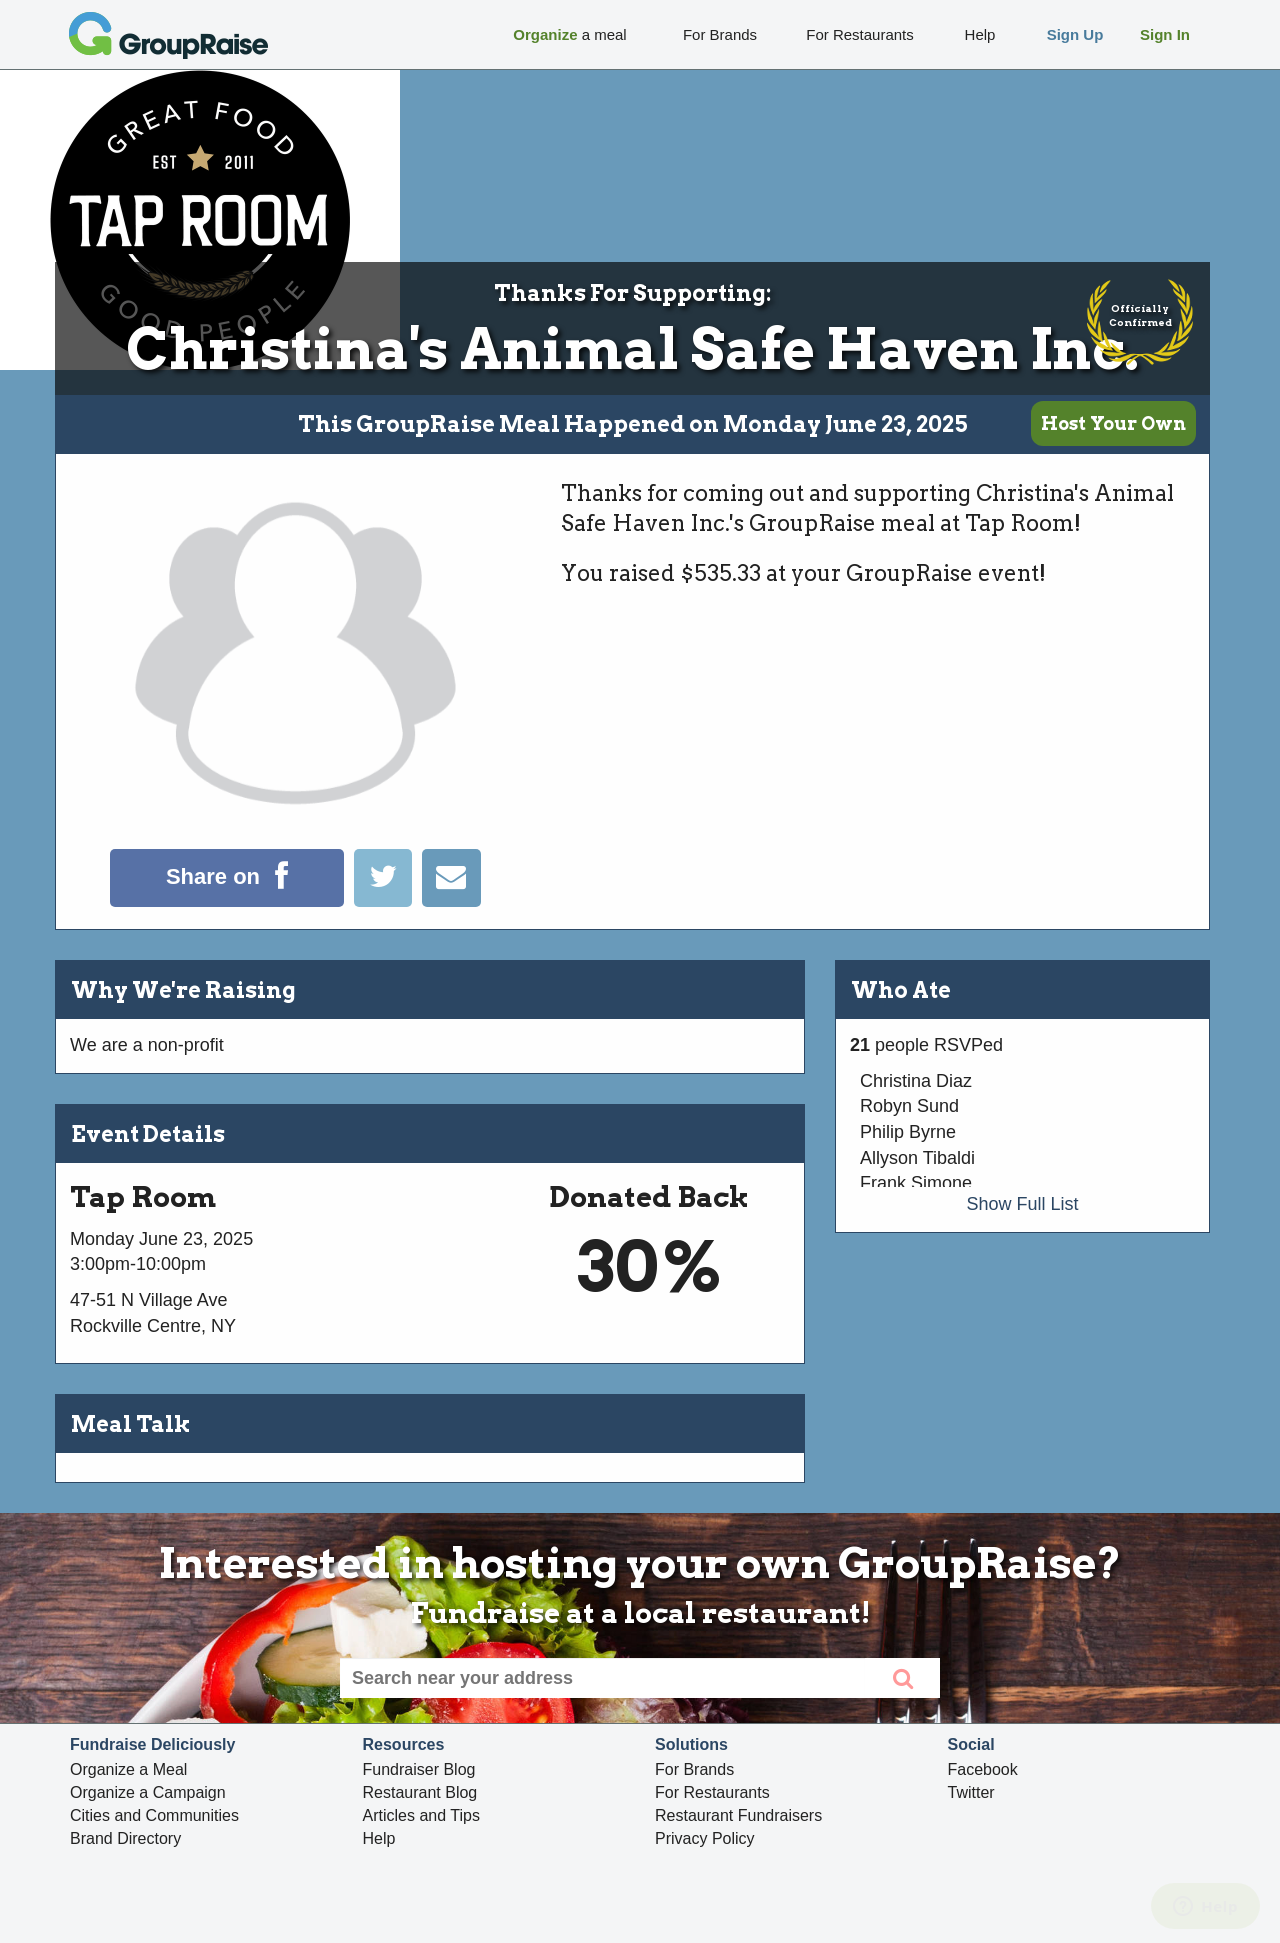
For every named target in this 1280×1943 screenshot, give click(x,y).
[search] (902, 1678)
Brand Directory (125, 1838)
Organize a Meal (128, 1769)
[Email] (451, 901)
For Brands (694, 1769)
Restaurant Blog (420, 1792)
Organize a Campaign (148, 1792)
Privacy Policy (705, 1838)
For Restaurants (712, 1792)
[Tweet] (388, 901)
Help (379, 1838)
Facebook (983, 1769)
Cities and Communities (154, 1815)
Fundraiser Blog (419, 1769)
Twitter (971, 1792)
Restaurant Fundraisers (738, 1815)
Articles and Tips (421, 1815)
